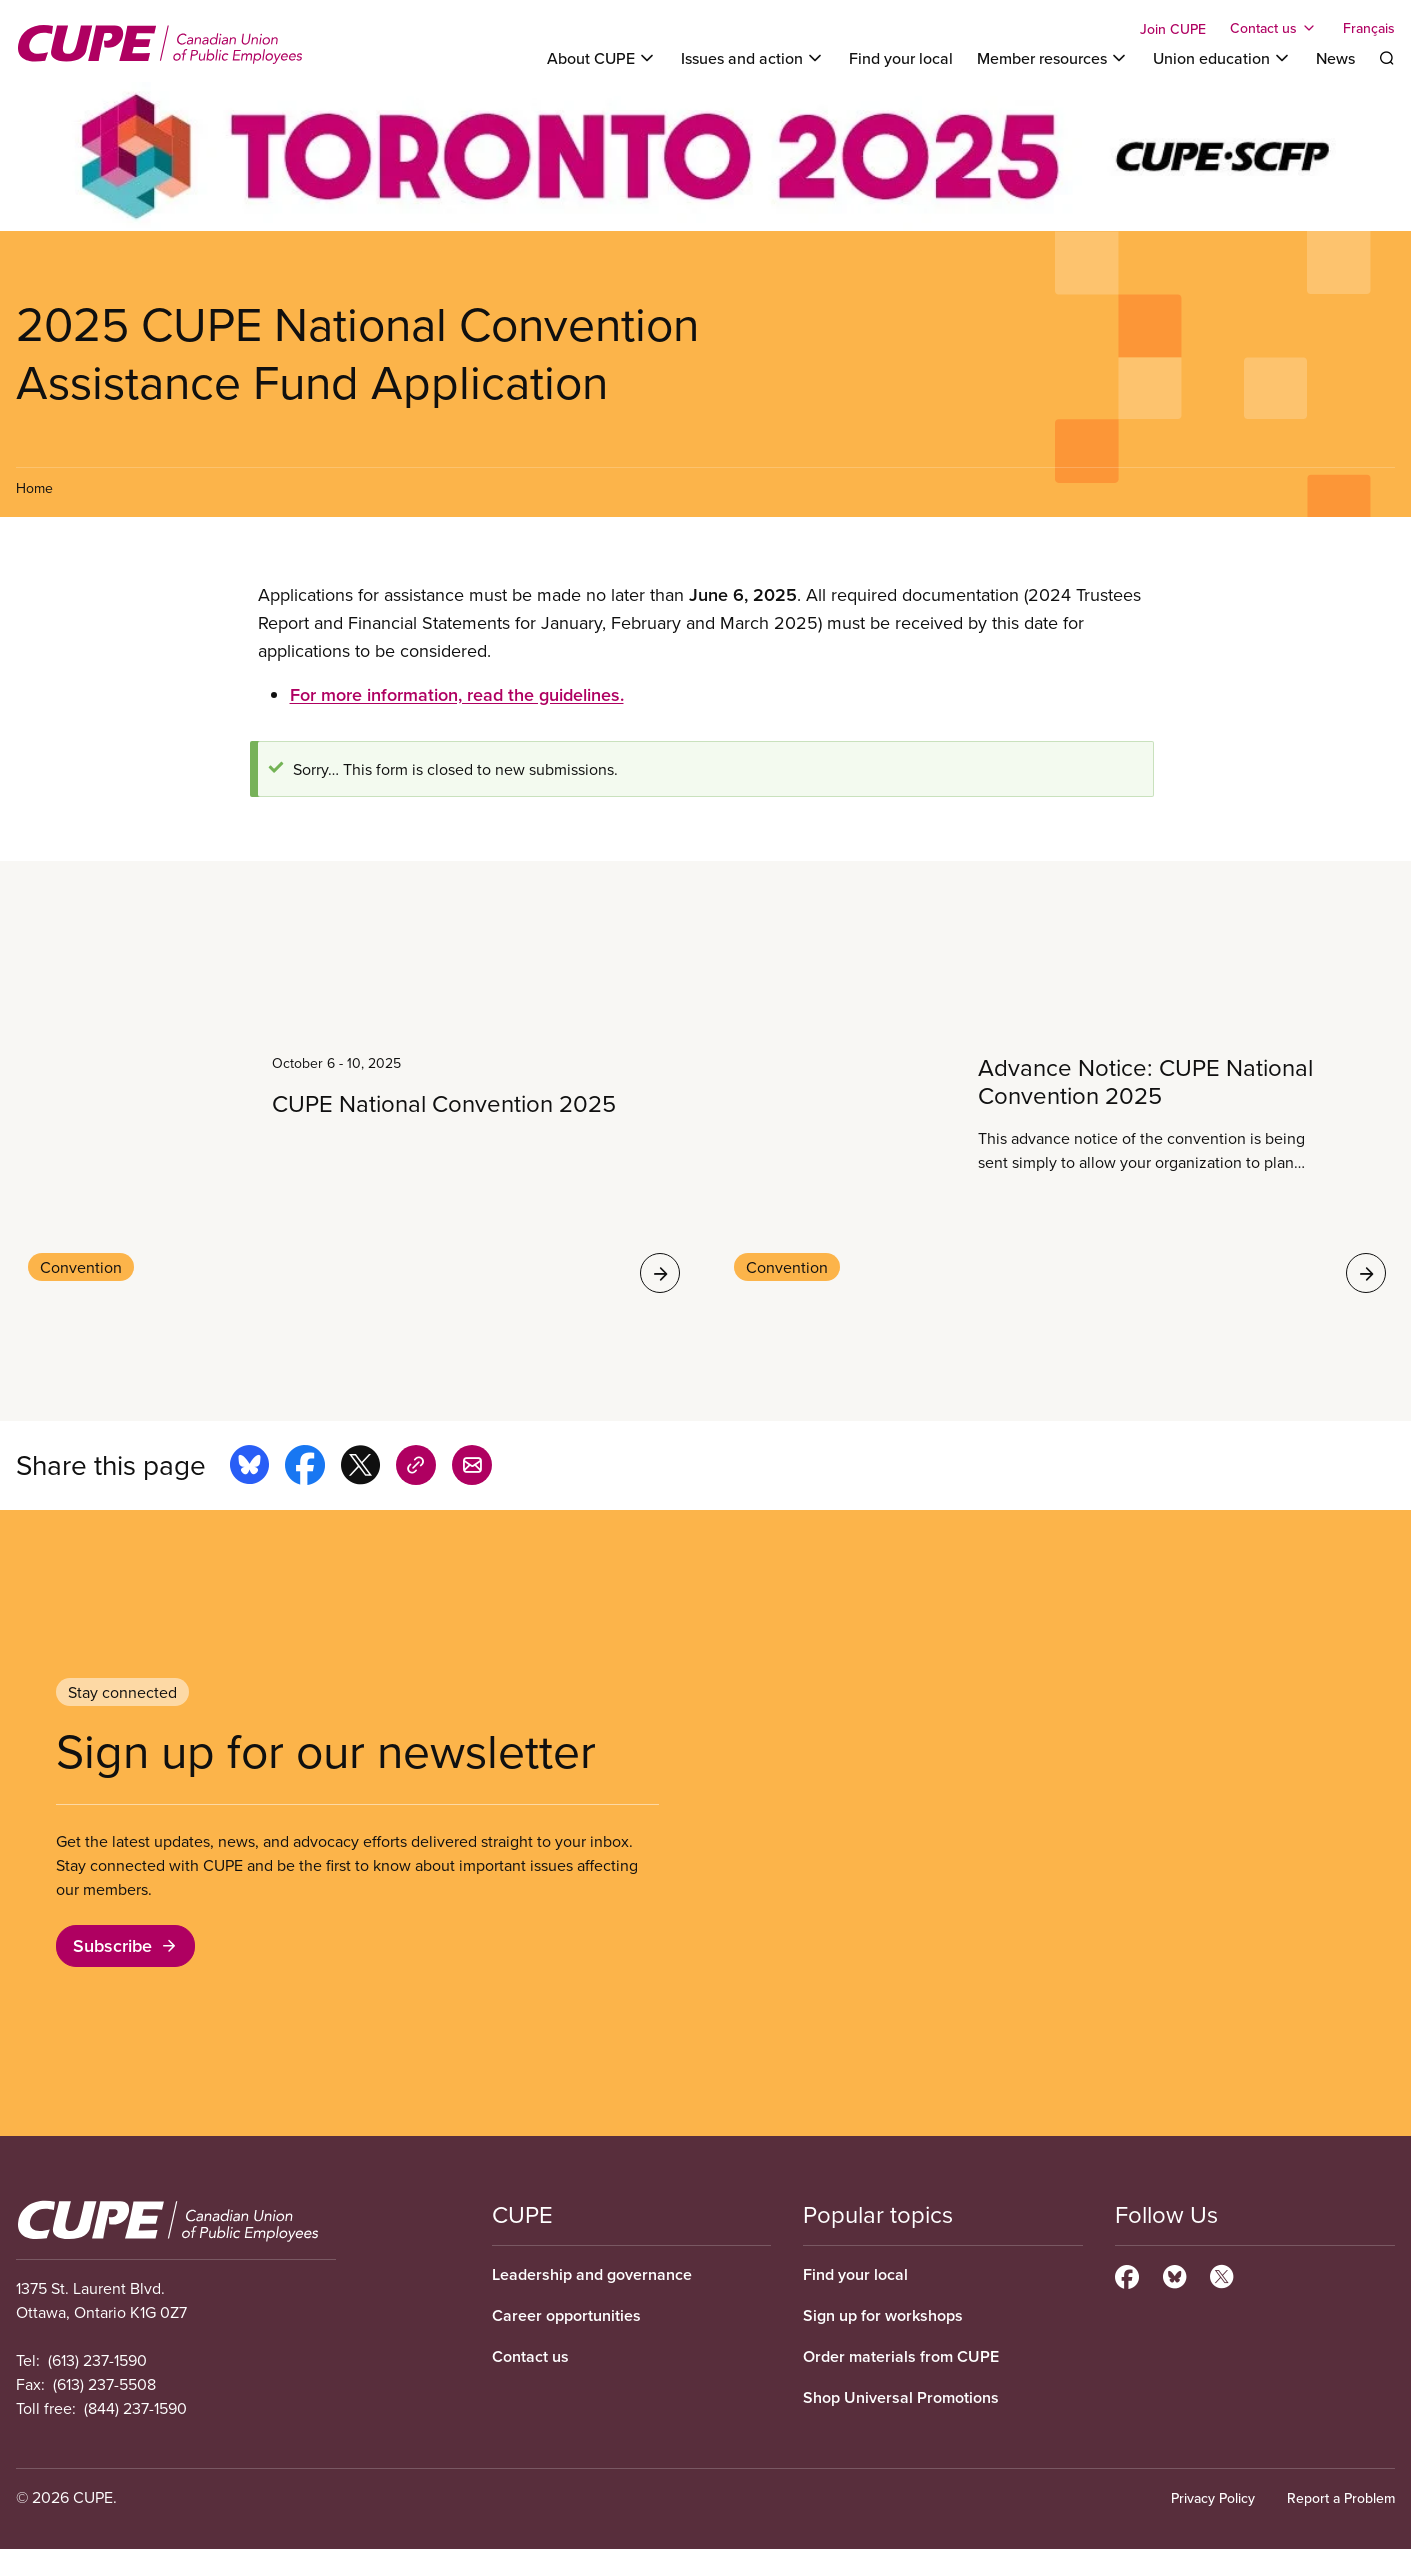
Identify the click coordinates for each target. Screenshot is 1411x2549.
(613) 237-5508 (104, 2384)
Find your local (901, 58)
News (1335, 58)
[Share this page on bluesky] (249, 1468)
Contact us (530, 2356)
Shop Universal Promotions (901, 2397)
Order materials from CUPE (901, 2356)
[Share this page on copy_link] (416, 1468)
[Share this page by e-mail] (472, 1468)
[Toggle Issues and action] (753, 58)
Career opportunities (566, 2315)
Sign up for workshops (883, 2315)
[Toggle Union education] (1222, 58)
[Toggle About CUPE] (602, 58)
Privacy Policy (1213, 2498)
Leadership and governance (592, 2274)
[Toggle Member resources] (1053, 58)
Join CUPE (1173, 29)
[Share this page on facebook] (305, 1468)
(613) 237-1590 (97, 2360)
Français (1369, 28)
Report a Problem (1341, 2498)
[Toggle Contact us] (1274, 28)
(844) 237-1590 (135, 2408)
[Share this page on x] (360, 1468)
